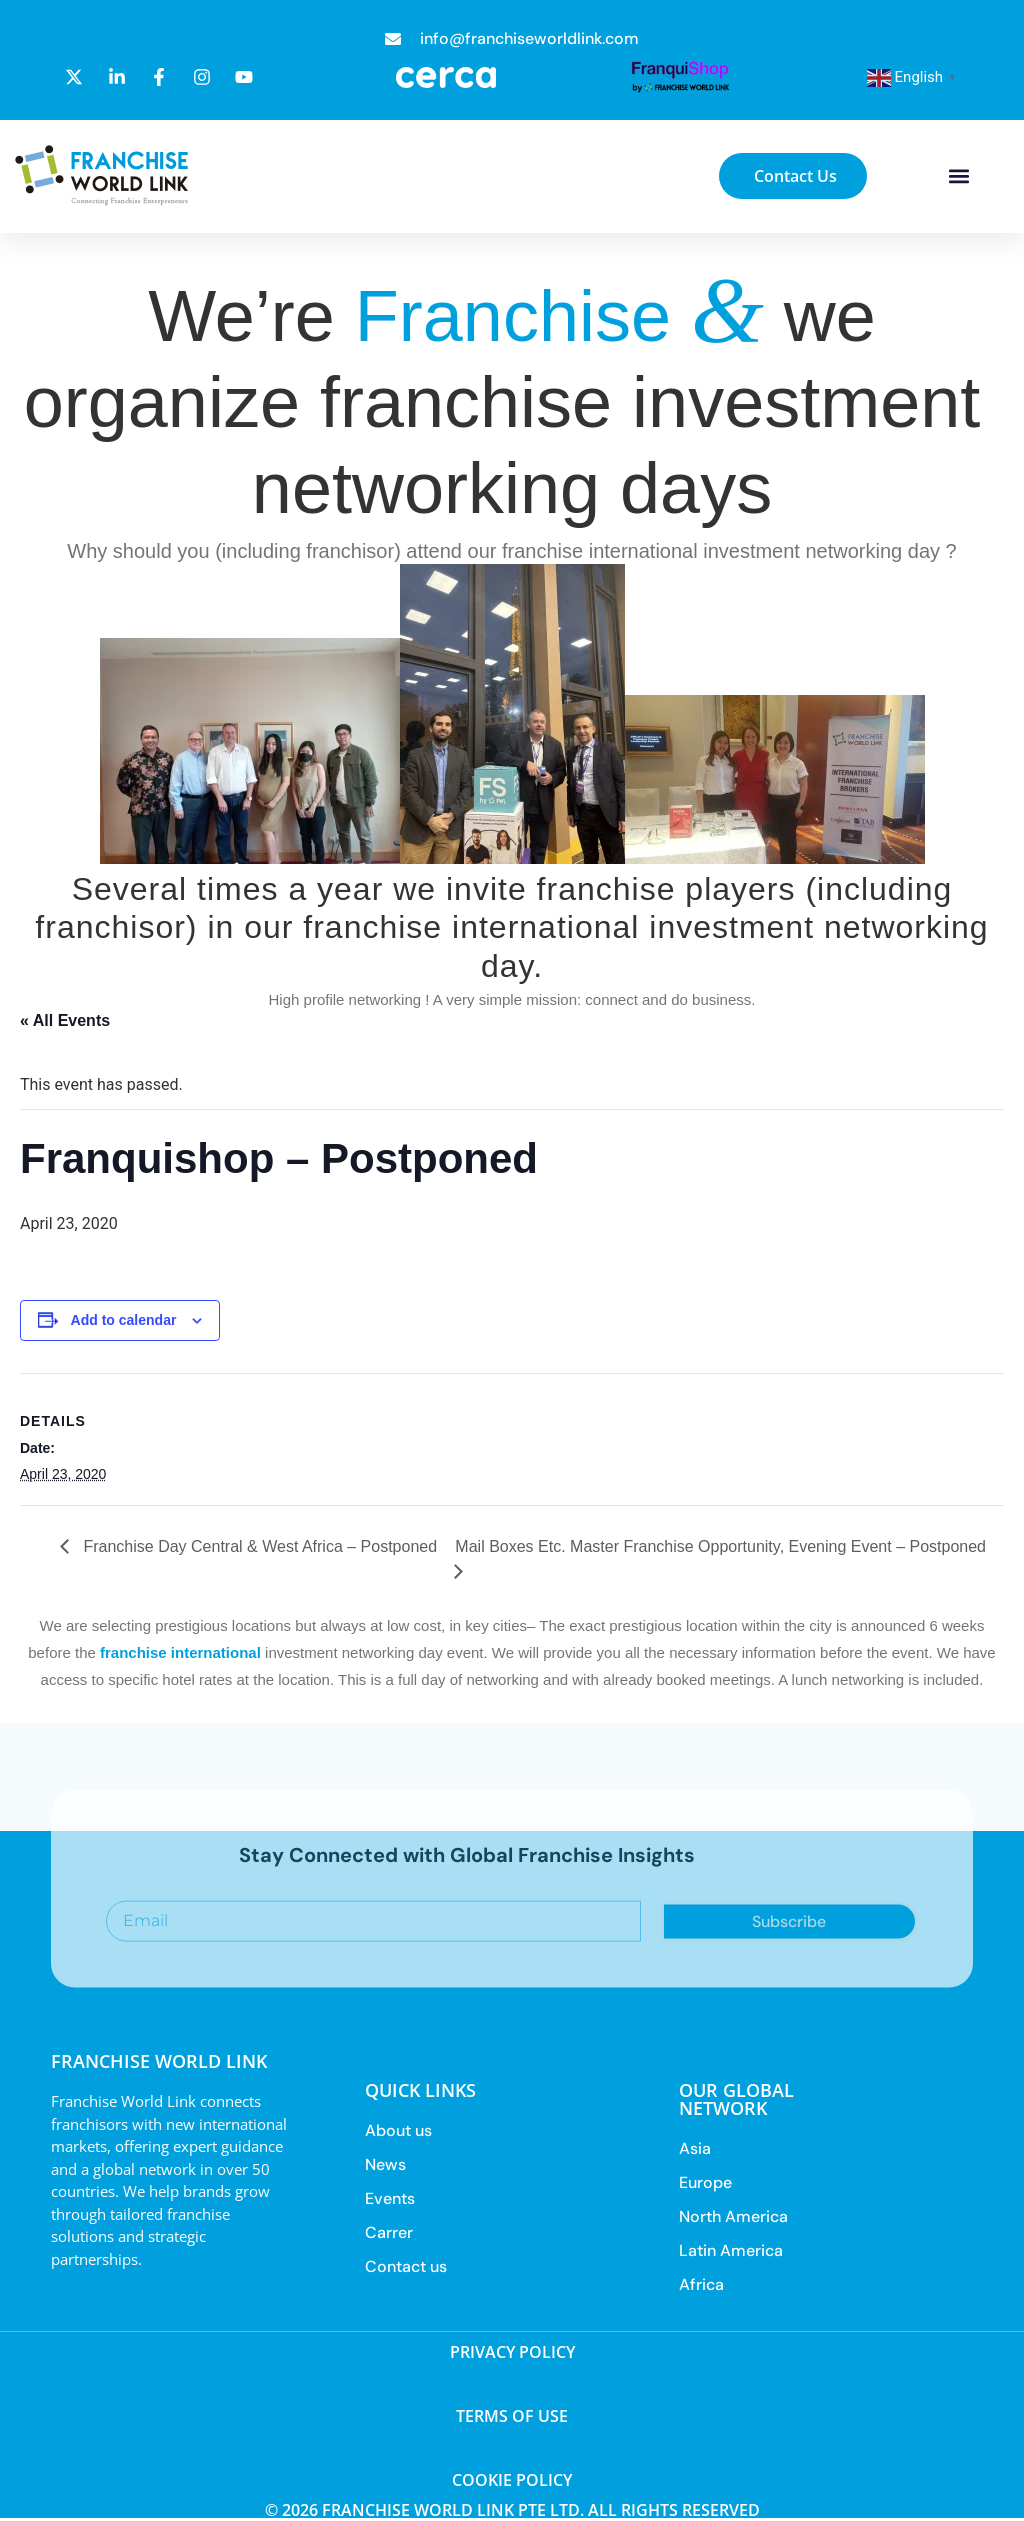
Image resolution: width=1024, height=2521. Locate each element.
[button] (958, 176)
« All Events (65, 1020)
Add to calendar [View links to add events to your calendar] (124, 1320)
